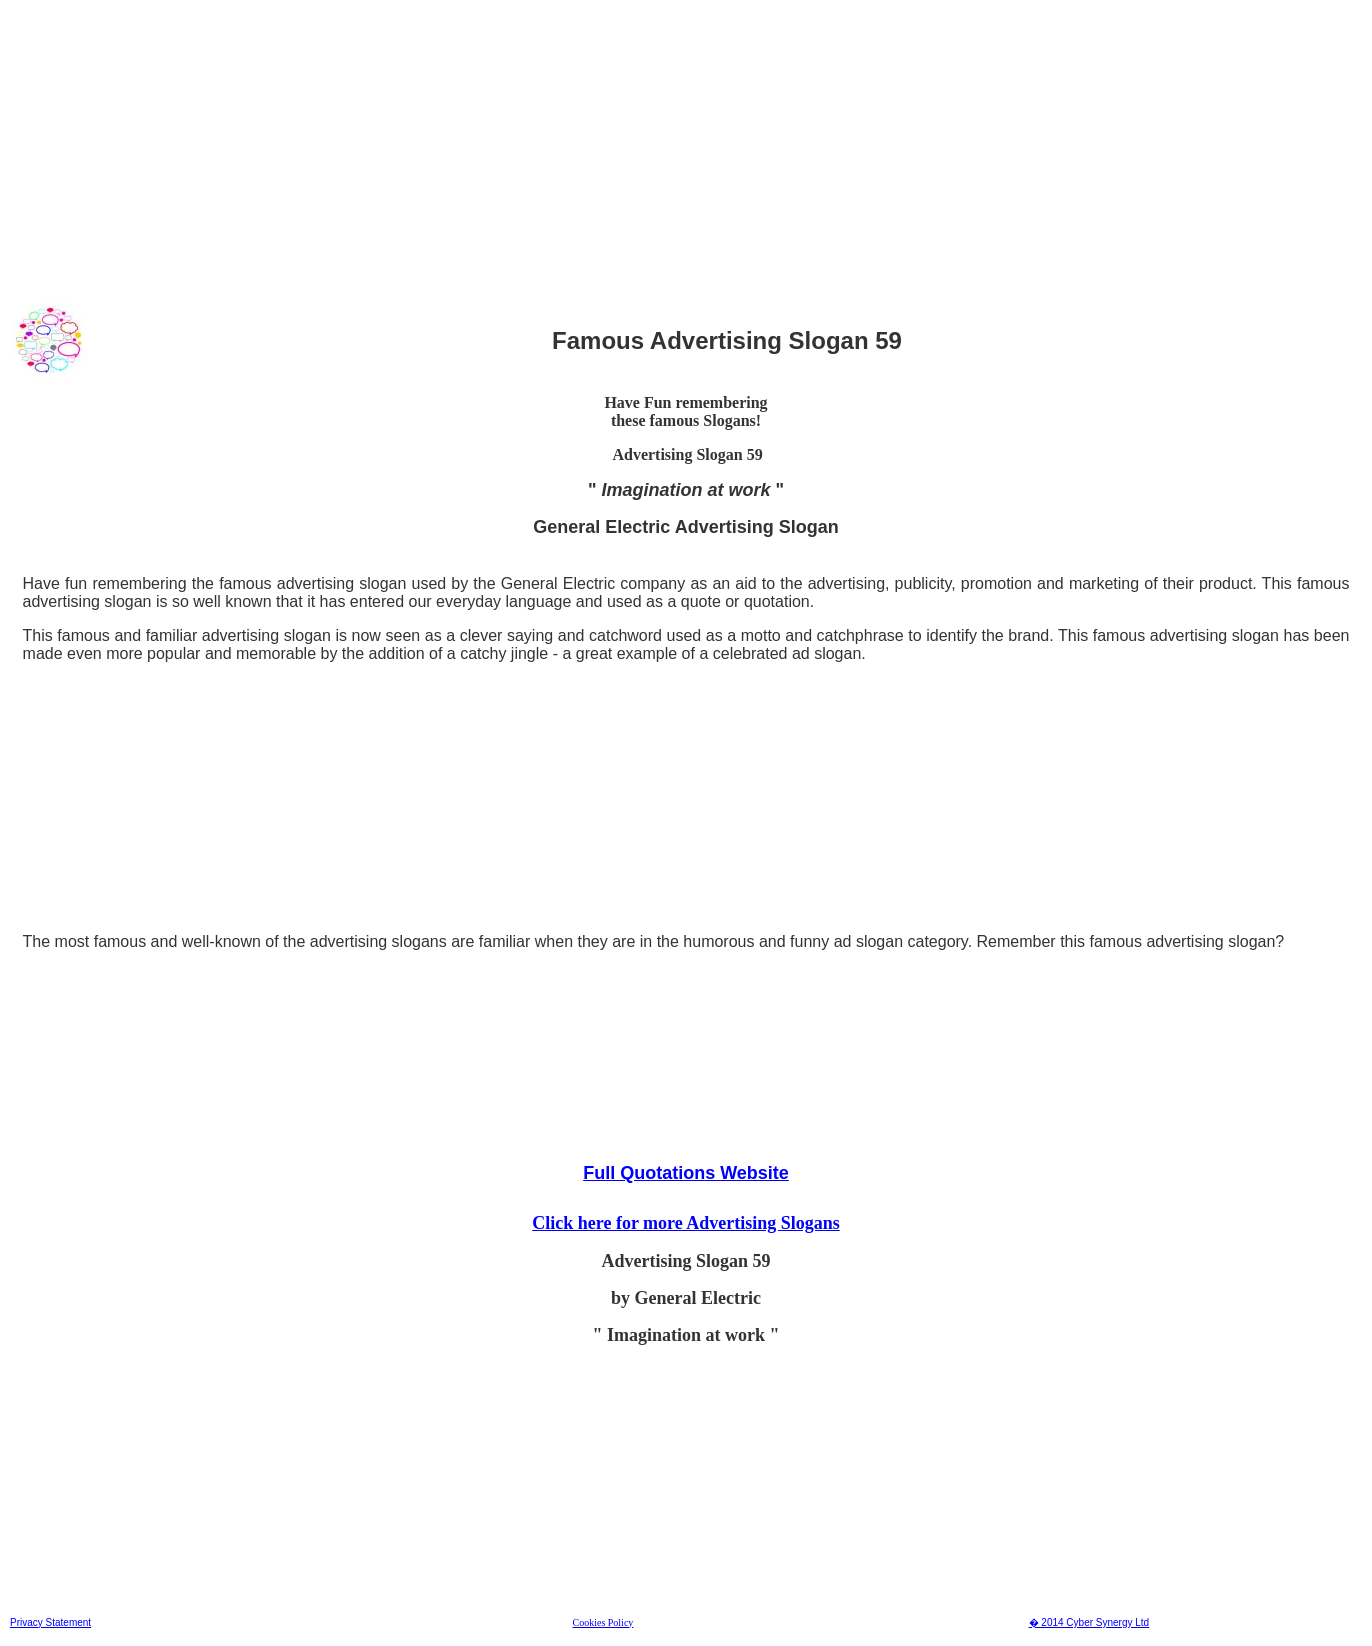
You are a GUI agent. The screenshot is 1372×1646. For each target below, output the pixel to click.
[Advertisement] (609, 149)
